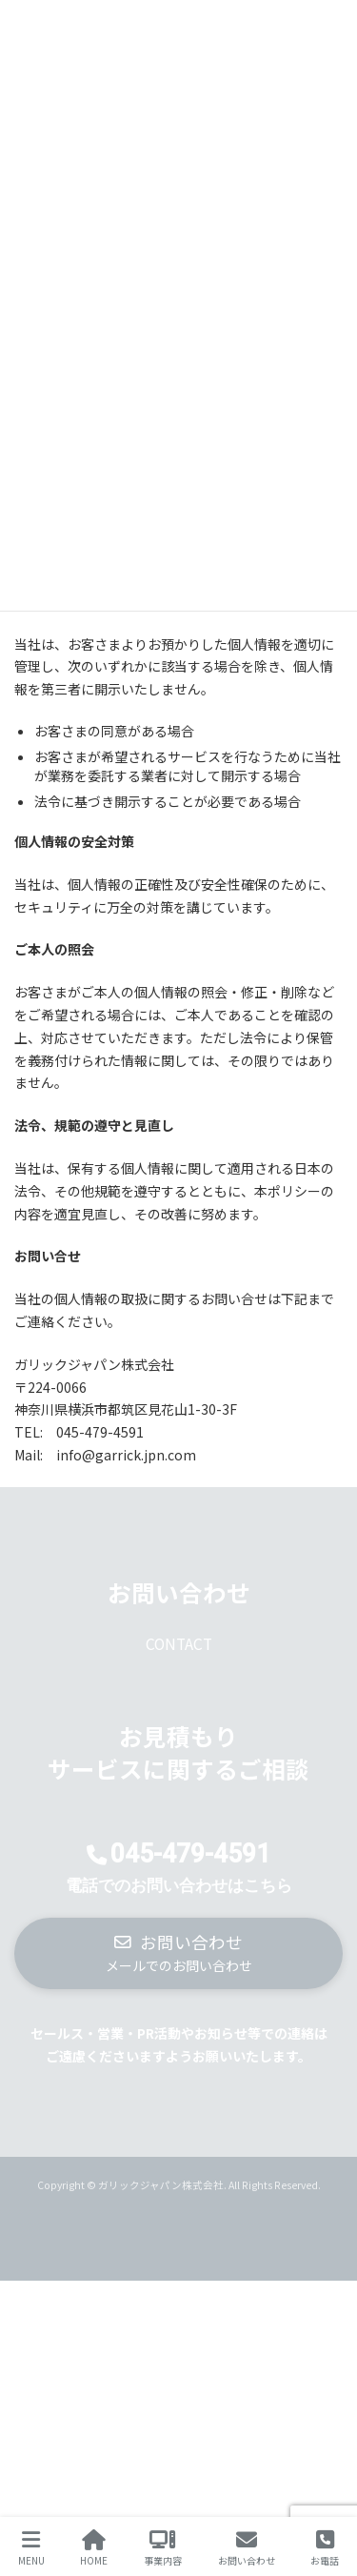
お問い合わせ (246, 2547)
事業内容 (163, 2547)
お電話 (324, 2547)
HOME (94, 2547)
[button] (178, 1953)
